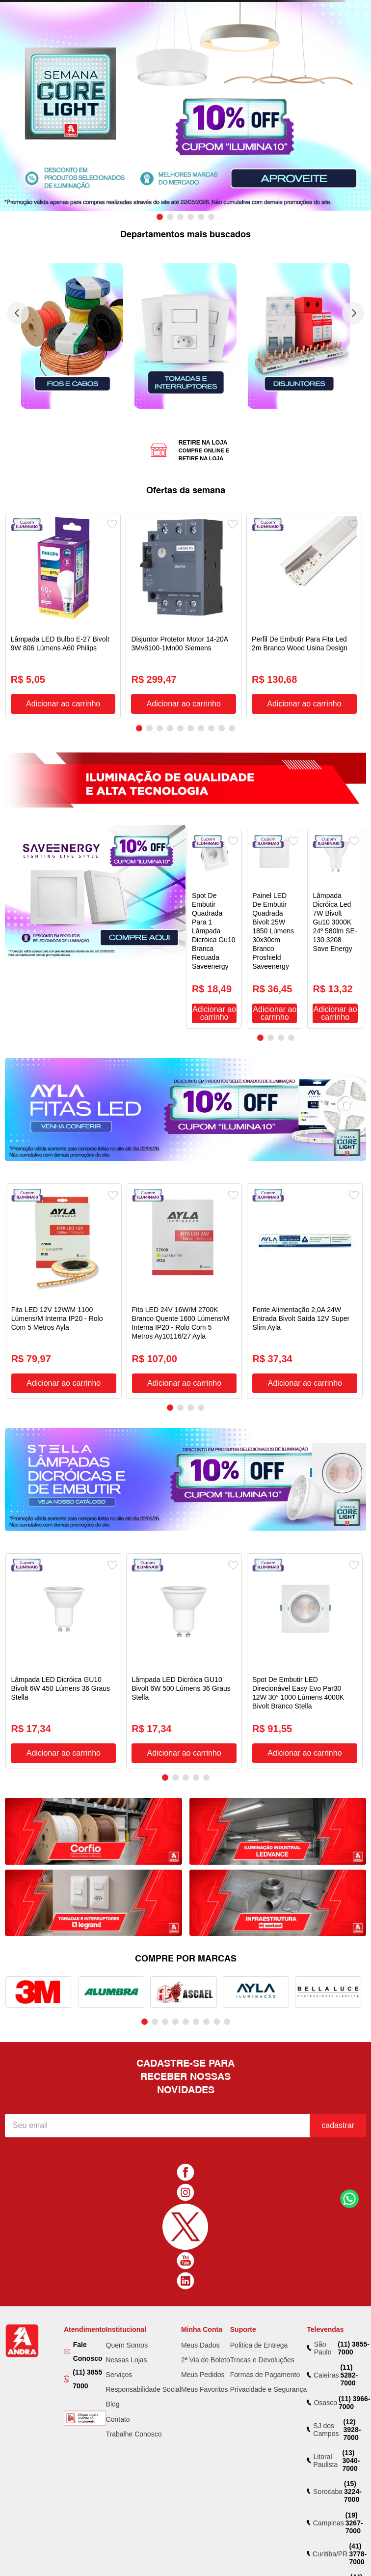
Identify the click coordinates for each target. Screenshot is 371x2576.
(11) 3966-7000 (355, 2402)
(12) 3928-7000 (352, 2429)
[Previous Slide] (18, 313)
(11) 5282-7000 (349, 2375)
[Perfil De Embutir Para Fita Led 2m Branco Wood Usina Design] (304, 616)
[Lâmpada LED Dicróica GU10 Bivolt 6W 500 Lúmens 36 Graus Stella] (184, 1661)
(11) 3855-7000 (354, 2348)
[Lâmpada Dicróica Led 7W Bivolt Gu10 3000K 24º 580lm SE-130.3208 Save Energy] (335, 929)
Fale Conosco (88, 2351)
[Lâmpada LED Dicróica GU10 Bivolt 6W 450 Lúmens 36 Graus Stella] (63, 1661)
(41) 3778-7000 (358, 2554)
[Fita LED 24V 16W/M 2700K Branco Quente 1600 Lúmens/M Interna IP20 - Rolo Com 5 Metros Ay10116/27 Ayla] (184, 1291)
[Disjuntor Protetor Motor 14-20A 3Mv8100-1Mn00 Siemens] (183, 616)
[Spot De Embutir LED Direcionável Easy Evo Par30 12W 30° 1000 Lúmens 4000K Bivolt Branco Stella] (304, 1661)
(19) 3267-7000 (354, 2523)
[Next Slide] (353, 313)
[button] (160, 217)
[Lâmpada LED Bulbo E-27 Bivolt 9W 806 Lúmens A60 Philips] (63, 616)
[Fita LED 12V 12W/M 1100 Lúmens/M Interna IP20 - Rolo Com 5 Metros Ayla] (63, 1291)
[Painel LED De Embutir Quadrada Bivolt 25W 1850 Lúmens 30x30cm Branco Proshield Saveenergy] (274, 929)
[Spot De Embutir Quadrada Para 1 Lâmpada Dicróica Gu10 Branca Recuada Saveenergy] (214, 929)
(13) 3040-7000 (351, 2460)
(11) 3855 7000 (87, 2379)
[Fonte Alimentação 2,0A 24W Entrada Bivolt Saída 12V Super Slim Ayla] (304, 1291)
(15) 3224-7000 (353, 2491)
